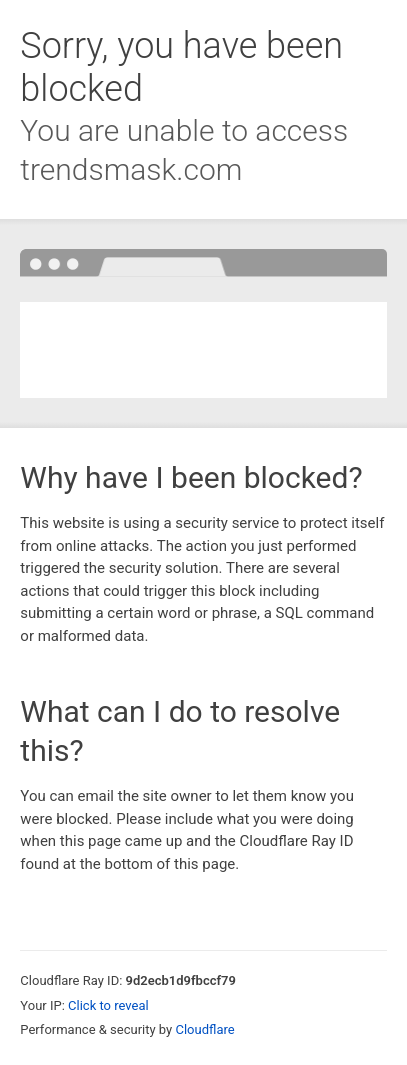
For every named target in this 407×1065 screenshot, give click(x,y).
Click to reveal (108, 1005)
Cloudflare (204, 1029)
